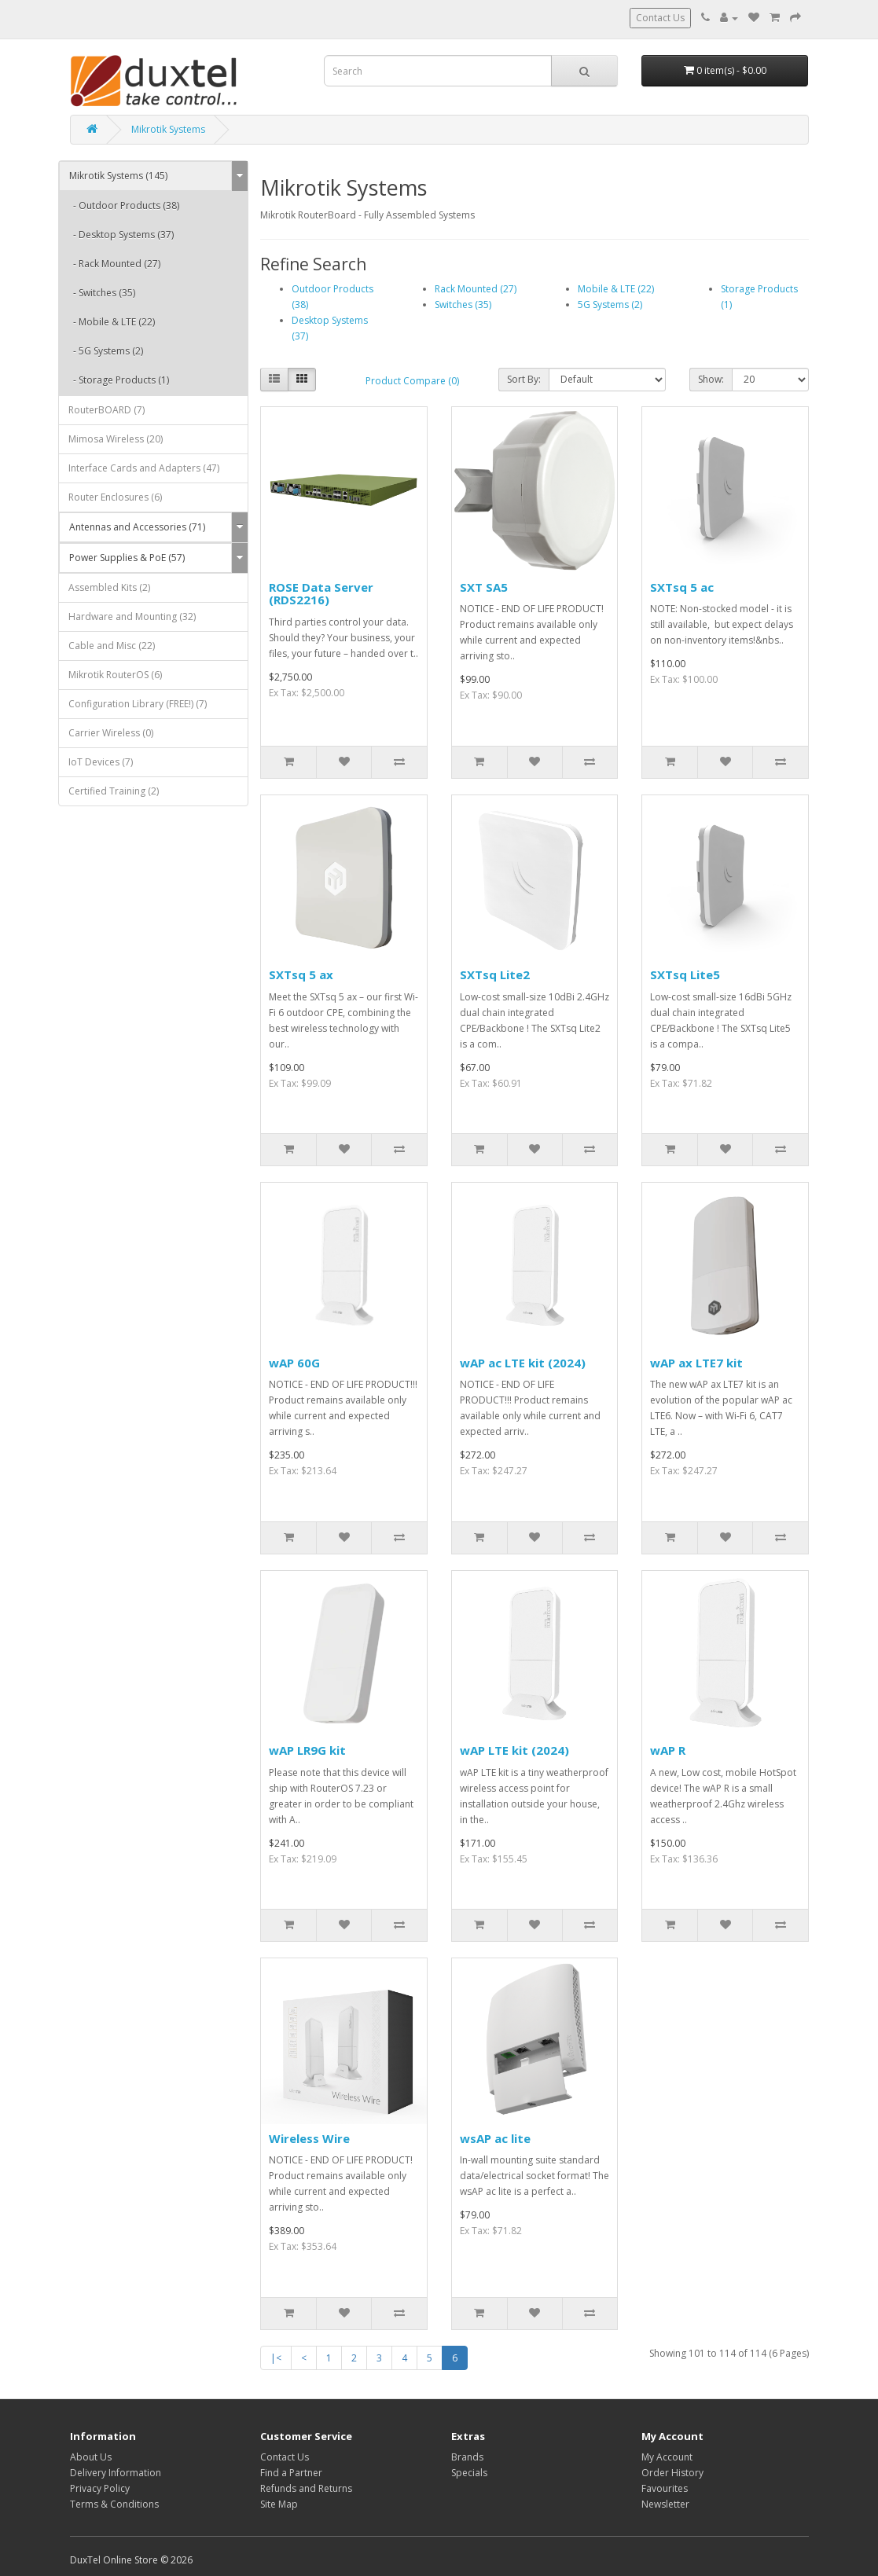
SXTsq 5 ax (301, 974)
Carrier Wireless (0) (110, 732)
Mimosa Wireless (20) (115, 439)
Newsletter (665, 2504)
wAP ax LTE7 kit (696, 1363)
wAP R (667, 1750)
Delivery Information (115, 2472)
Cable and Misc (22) (111, 645)
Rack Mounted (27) (475, 288)
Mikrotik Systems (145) (118, 175)
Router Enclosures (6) (115, 497)
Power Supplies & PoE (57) (127, 557)
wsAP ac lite (495, 2138)
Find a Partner (291, 2472)
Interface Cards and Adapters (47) (143, 468)
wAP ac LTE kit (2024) (523, 1363)
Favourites (664, 2488)
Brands (467, 2457)
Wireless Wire (309, 2138)
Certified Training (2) (113, 791)
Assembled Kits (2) (109, 587)
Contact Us (660, 17)
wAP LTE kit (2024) (514, 1750)
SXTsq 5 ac (682, 587)
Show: (711, 379)
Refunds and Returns (306, 2488)
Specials (469, 2472)
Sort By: (524, 379)
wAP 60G (294, 1363)
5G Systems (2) (610, 304)
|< (275, 2358)
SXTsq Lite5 (685, 974)
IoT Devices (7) (100, 762)
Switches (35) (463, 304)
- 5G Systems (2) (105, 351)
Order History (672, 2472)
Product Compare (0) (412, 380)
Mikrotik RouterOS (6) (115, 674)
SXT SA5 (484, 587)
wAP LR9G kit (307, 1750)
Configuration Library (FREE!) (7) (137, 703)
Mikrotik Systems (168, 129)
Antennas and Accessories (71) (137, 527)
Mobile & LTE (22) (616, 288)
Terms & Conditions (114, 2504)
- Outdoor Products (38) (123, 205)
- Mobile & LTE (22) (111, 321)
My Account (666, 2457)
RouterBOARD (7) (106, 409)
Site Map (279, 2504)
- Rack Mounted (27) (114, 263)
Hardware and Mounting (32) (132, 616)
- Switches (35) (101, 292)
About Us (91, 2457)
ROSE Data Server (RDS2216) (321, 593)
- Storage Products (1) (118, 380)
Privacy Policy (100, 2488)
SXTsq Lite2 (495, 974)
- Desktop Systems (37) (121, 234)
